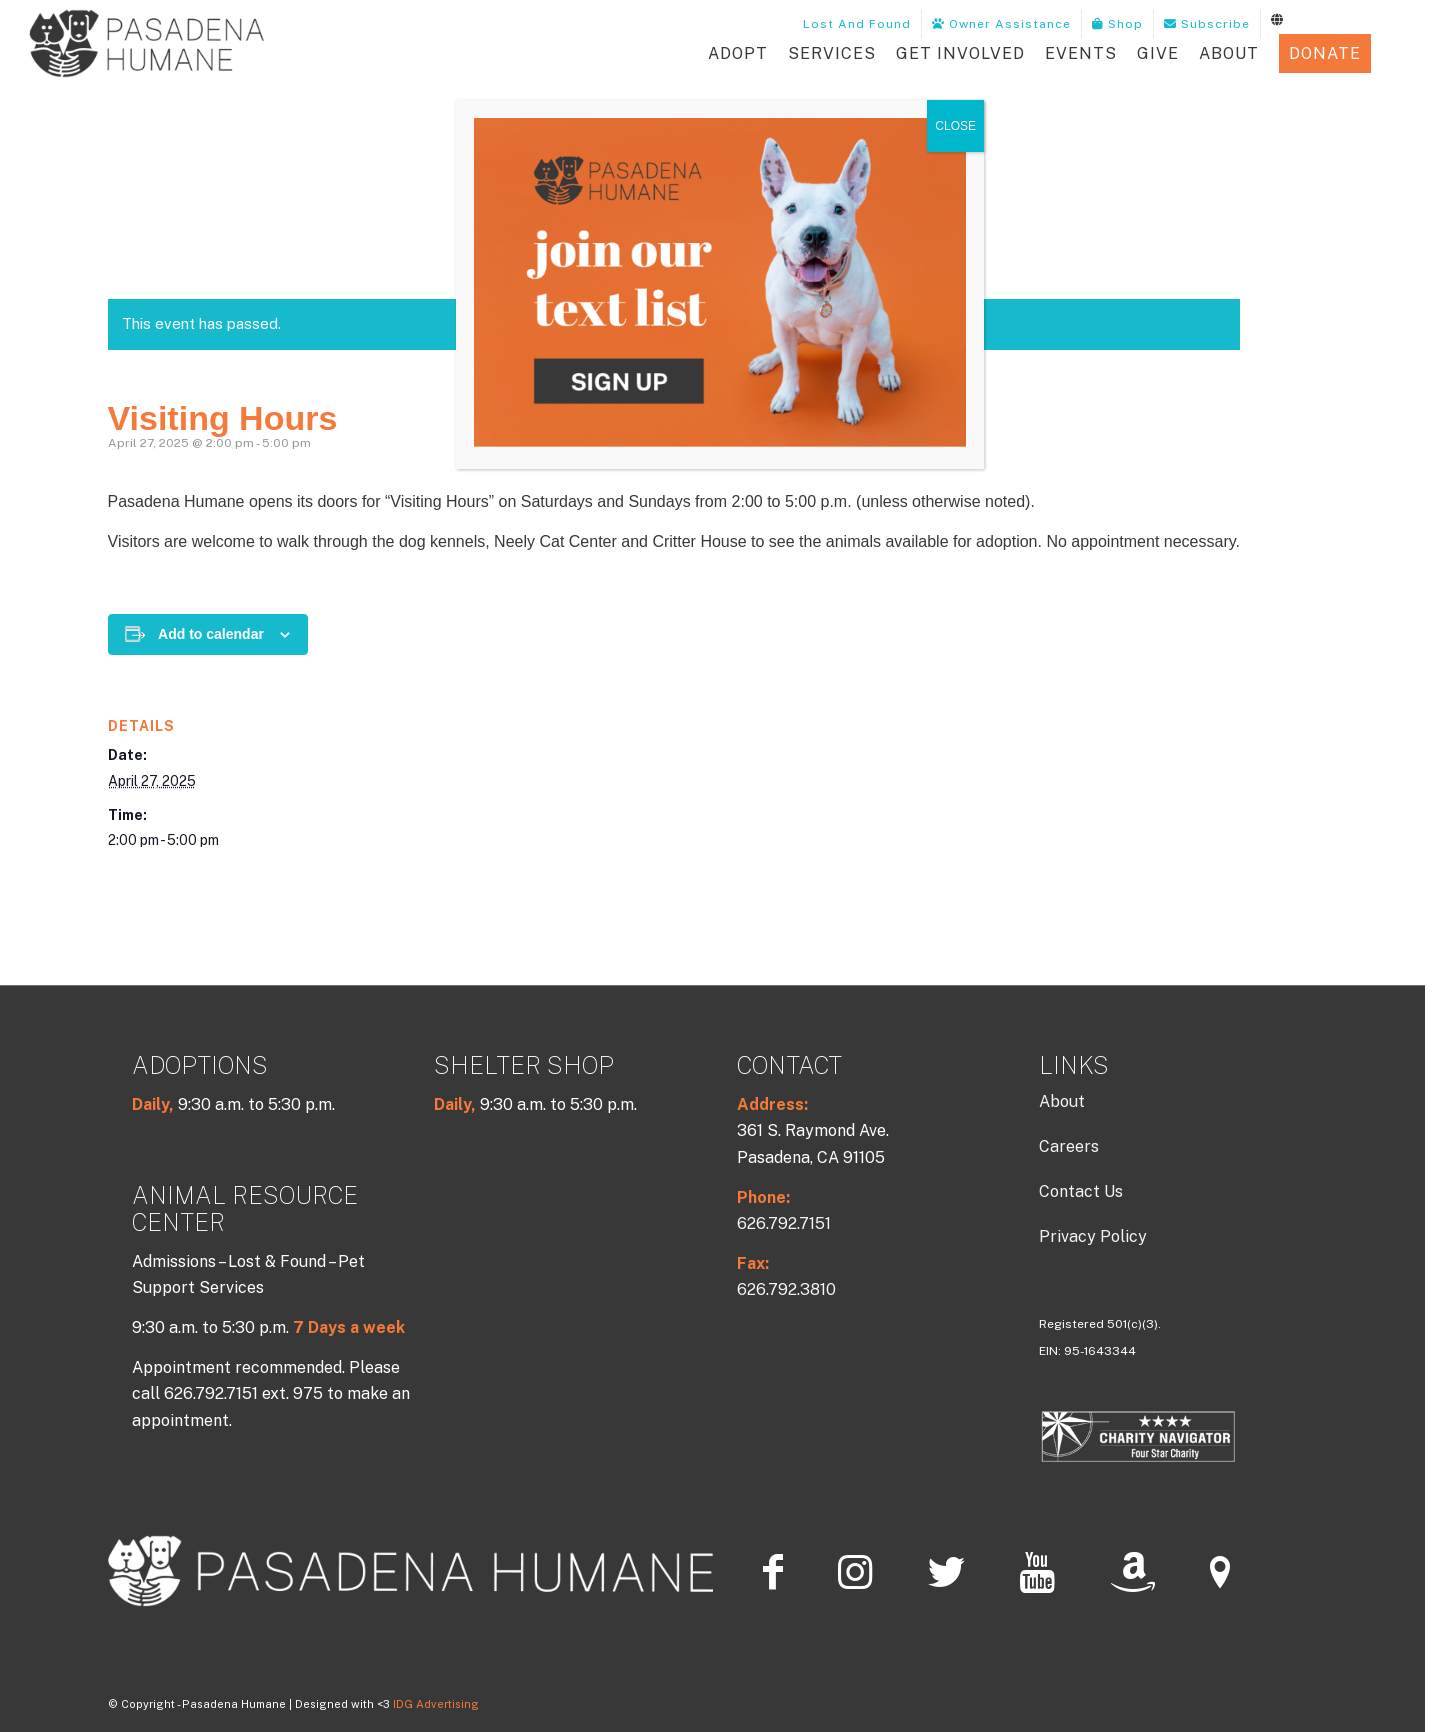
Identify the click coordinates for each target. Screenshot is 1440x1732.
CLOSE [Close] (955, 126)
